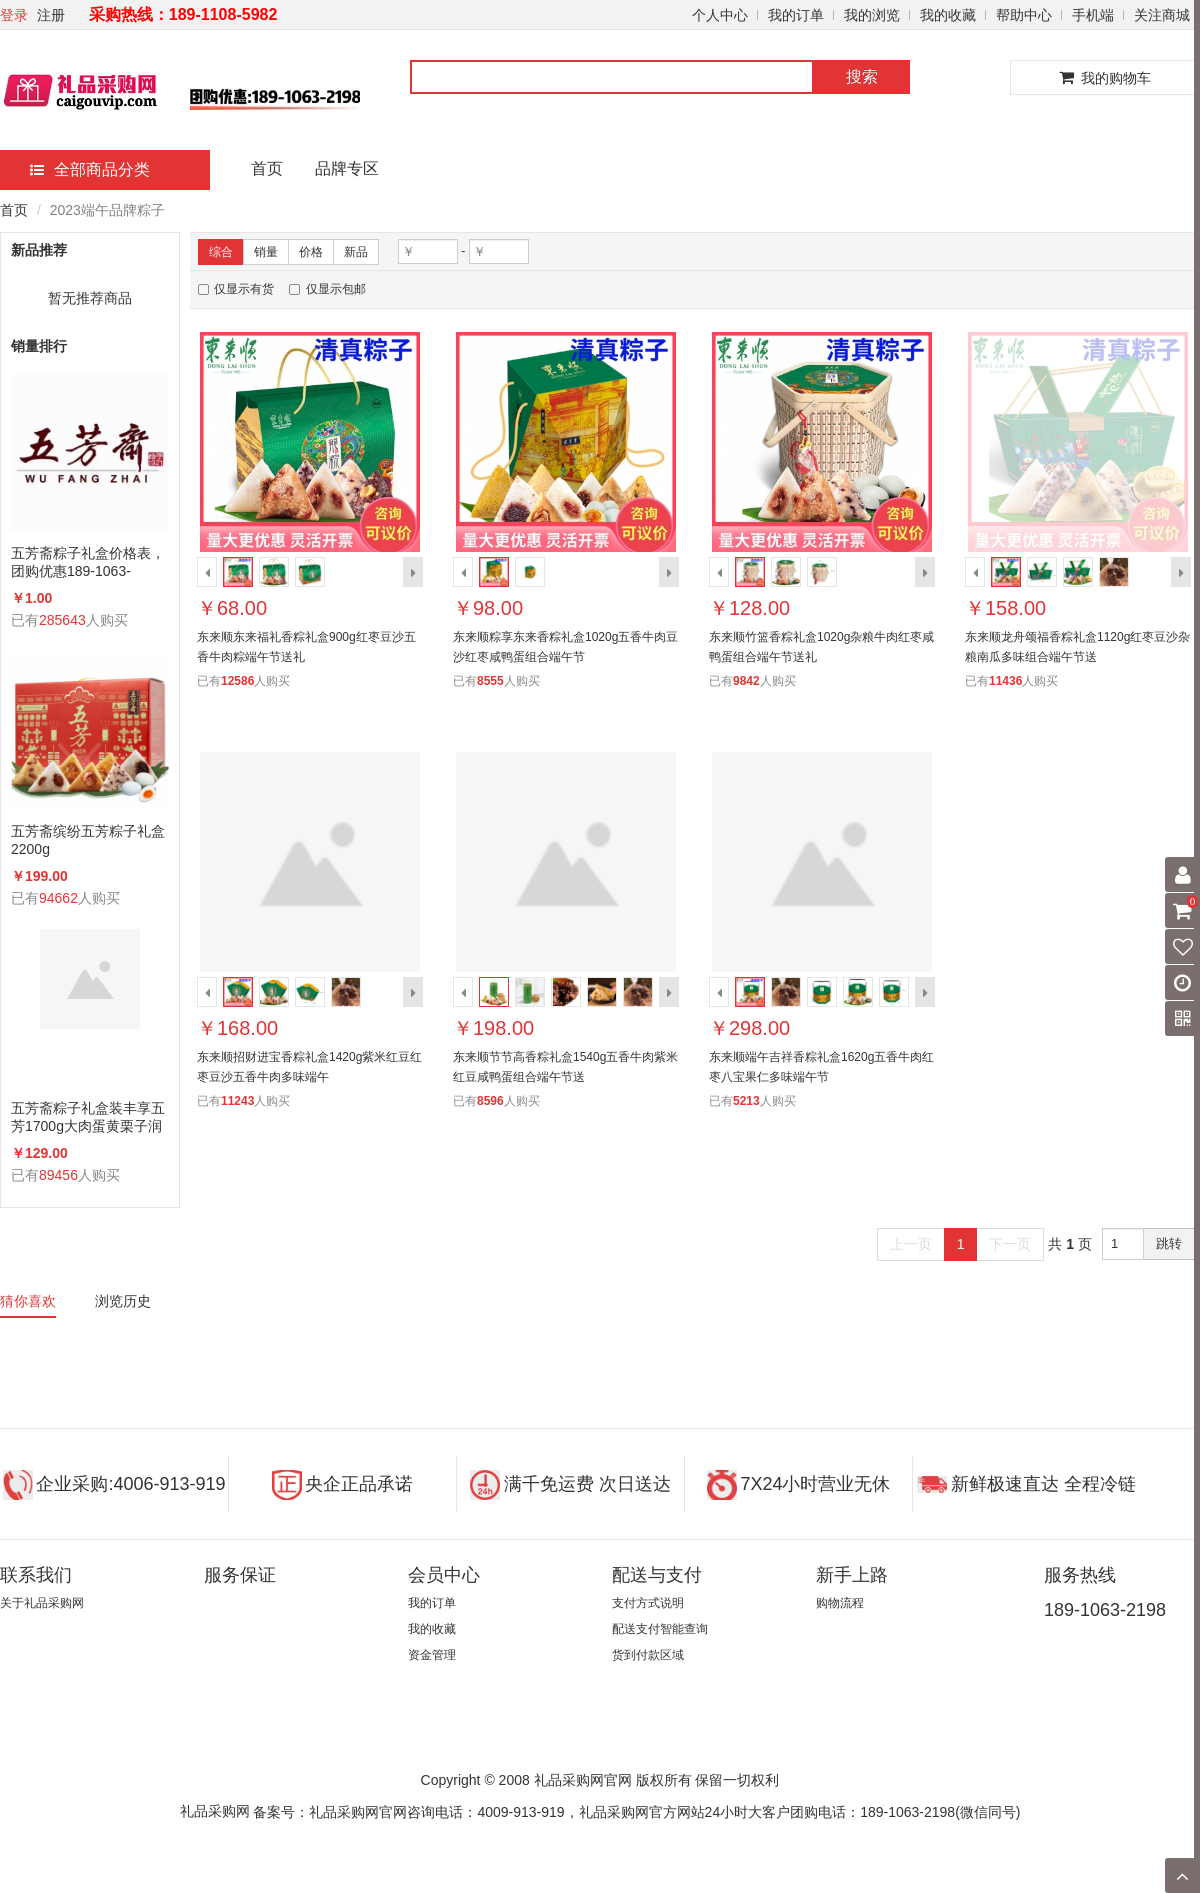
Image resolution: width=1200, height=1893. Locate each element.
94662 (58, 898)
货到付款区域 (648, 1655)
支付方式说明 (648, 1603)
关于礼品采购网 (42, 1603)
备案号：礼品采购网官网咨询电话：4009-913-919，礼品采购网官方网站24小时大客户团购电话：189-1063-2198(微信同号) (636, 1812)
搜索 (862, 76)
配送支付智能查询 (660, 1629)
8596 (490, 1101)
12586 (237, 681)
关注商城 (1162, 15)
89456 (58, 1175)
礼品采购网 (215, 1811)
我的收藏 (948, 15)
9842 (746, 681)
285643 (62, 620)
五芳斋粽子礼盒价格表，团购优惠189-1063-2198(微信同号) (88, 562)
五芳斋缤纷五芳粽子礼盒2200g (88, 840)
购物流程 (840, 1603)
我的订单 (796, 15)
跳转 (1169, 1243)
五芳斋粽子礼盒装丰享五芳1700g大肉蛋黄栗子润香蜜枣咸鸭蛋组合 (88, 1117)
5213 (746, 1101)
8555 (490, 681)
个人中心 (720, 15)
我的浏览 (872, 15)
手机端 (1093, 15)
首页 (267, 168)
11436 (1005, 681)
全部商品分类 (90, 169)
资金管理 (432, 1655)
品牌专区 (347, 168)
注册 (51, 15)
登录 (14, 15)
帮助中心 (1024, 15)
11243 (237, 1101)
